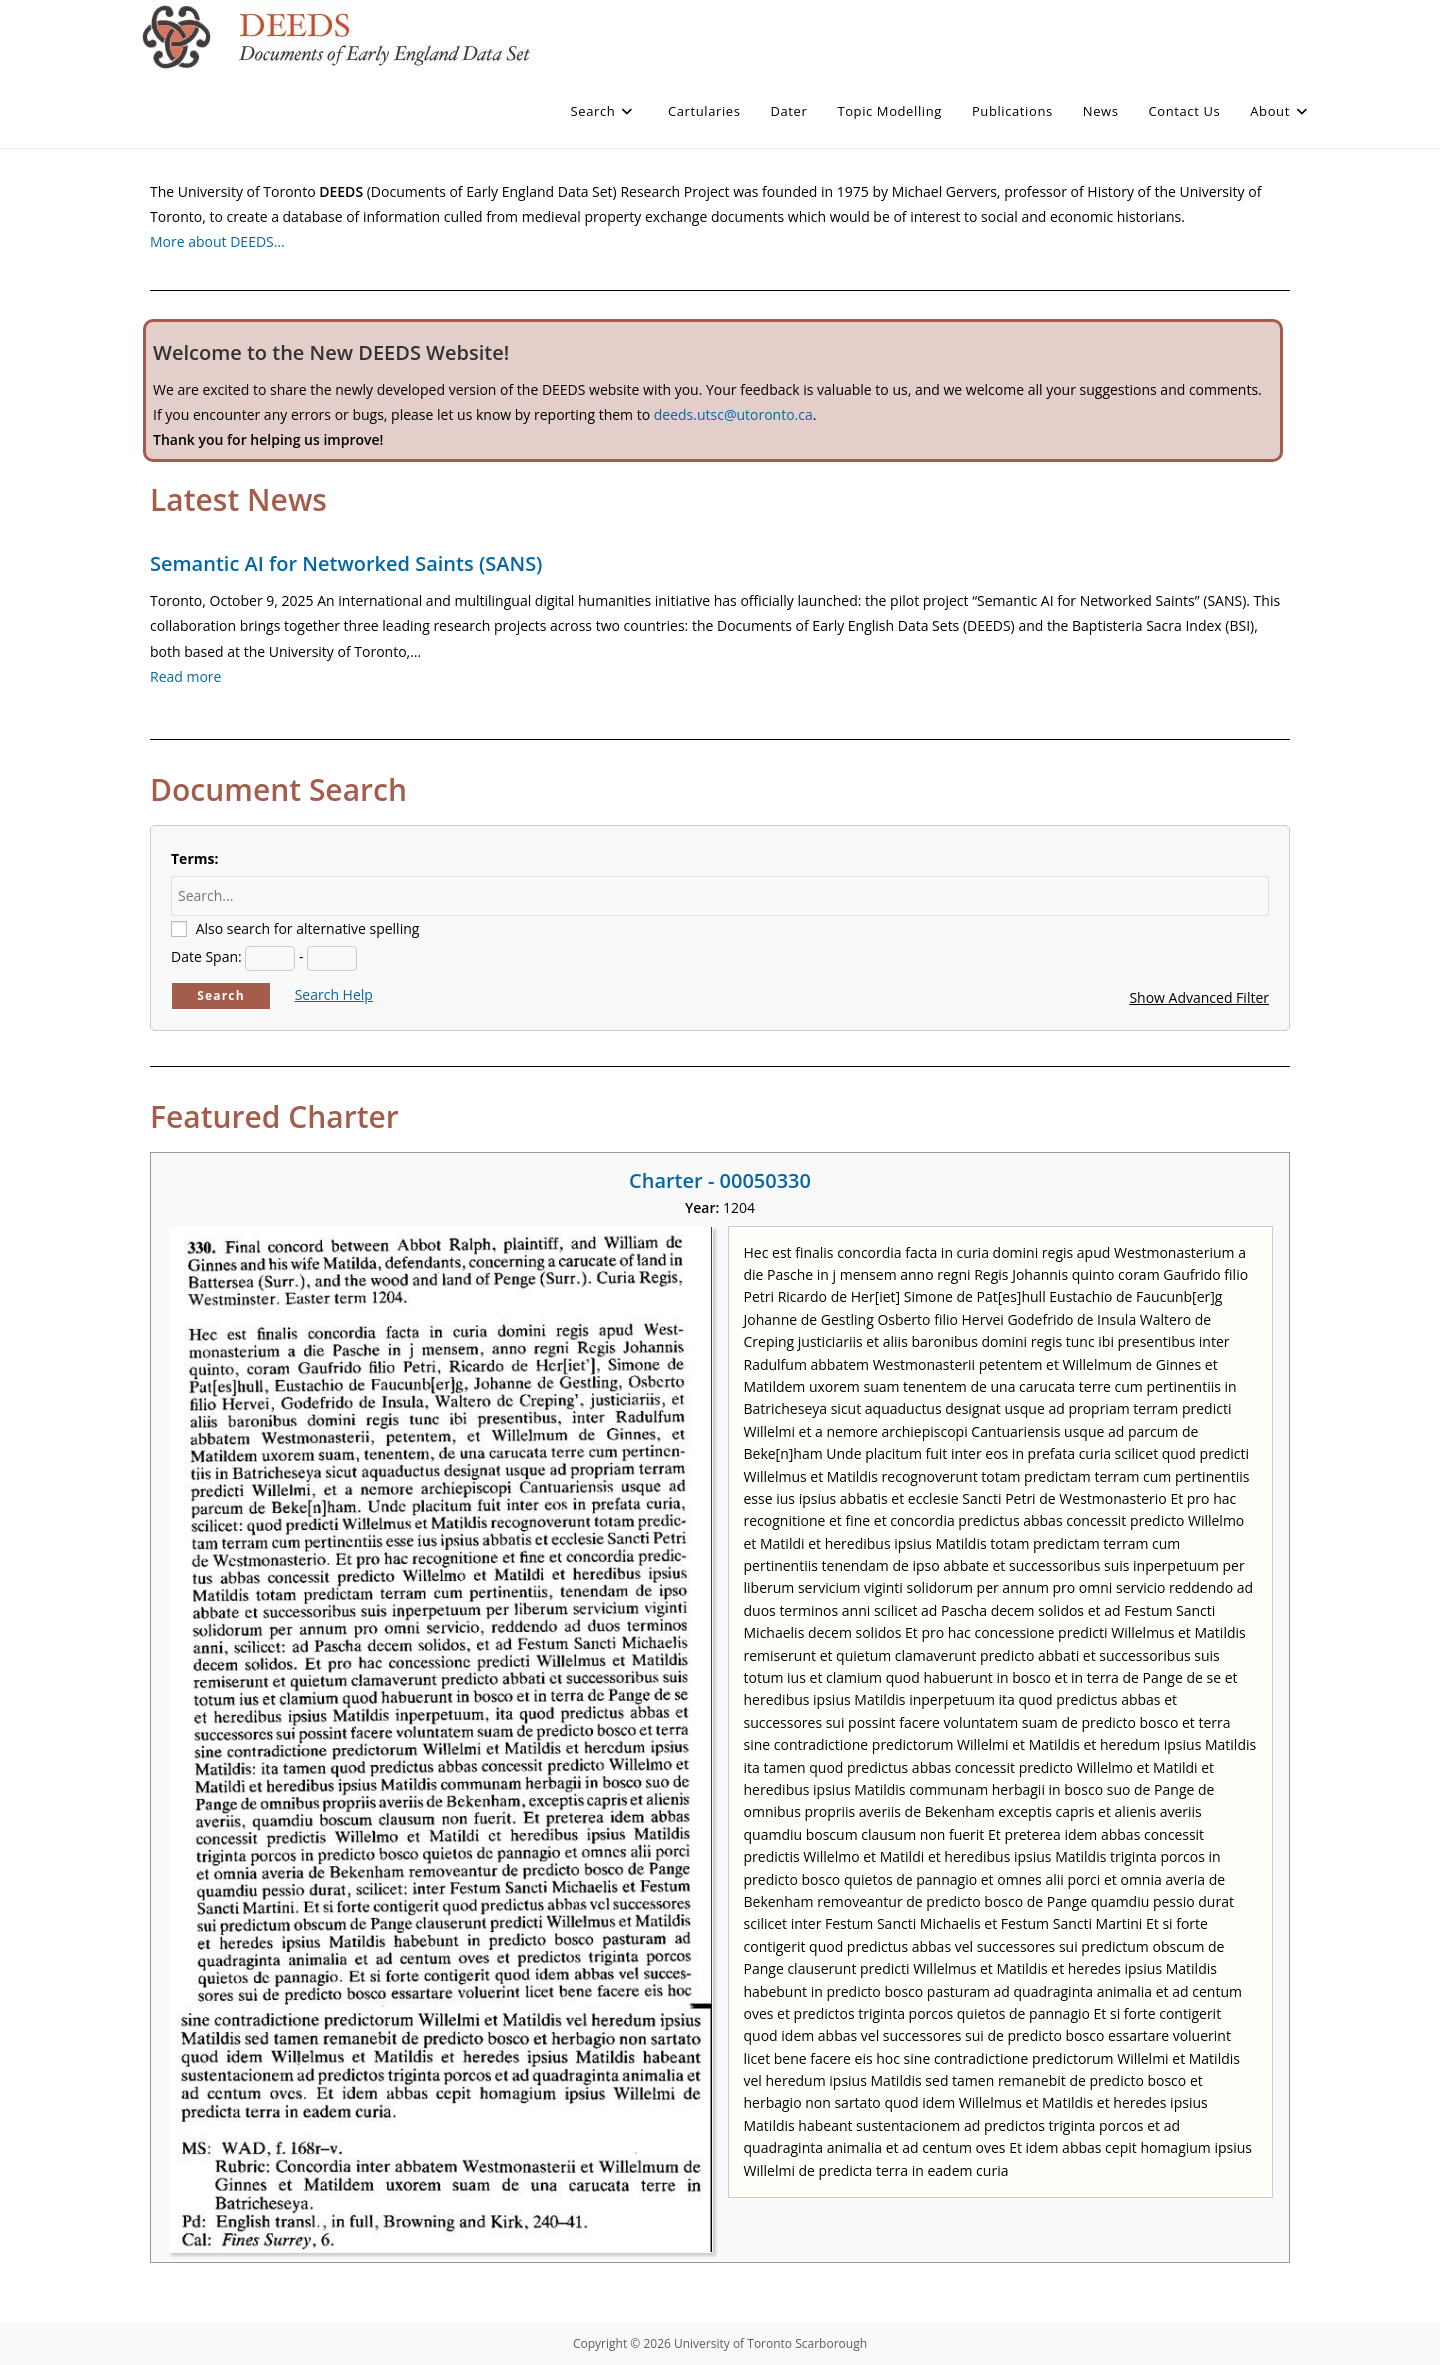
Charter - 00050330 (720, 1180)
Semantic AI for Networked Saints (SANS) (346, 563)
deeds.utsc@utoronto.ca (733, 414)
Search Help (334, 994)
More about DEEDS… (217, 241)
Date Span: (206, 956)
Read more (185, 676)
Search (221, 995)
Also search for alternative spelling (308, 928)
